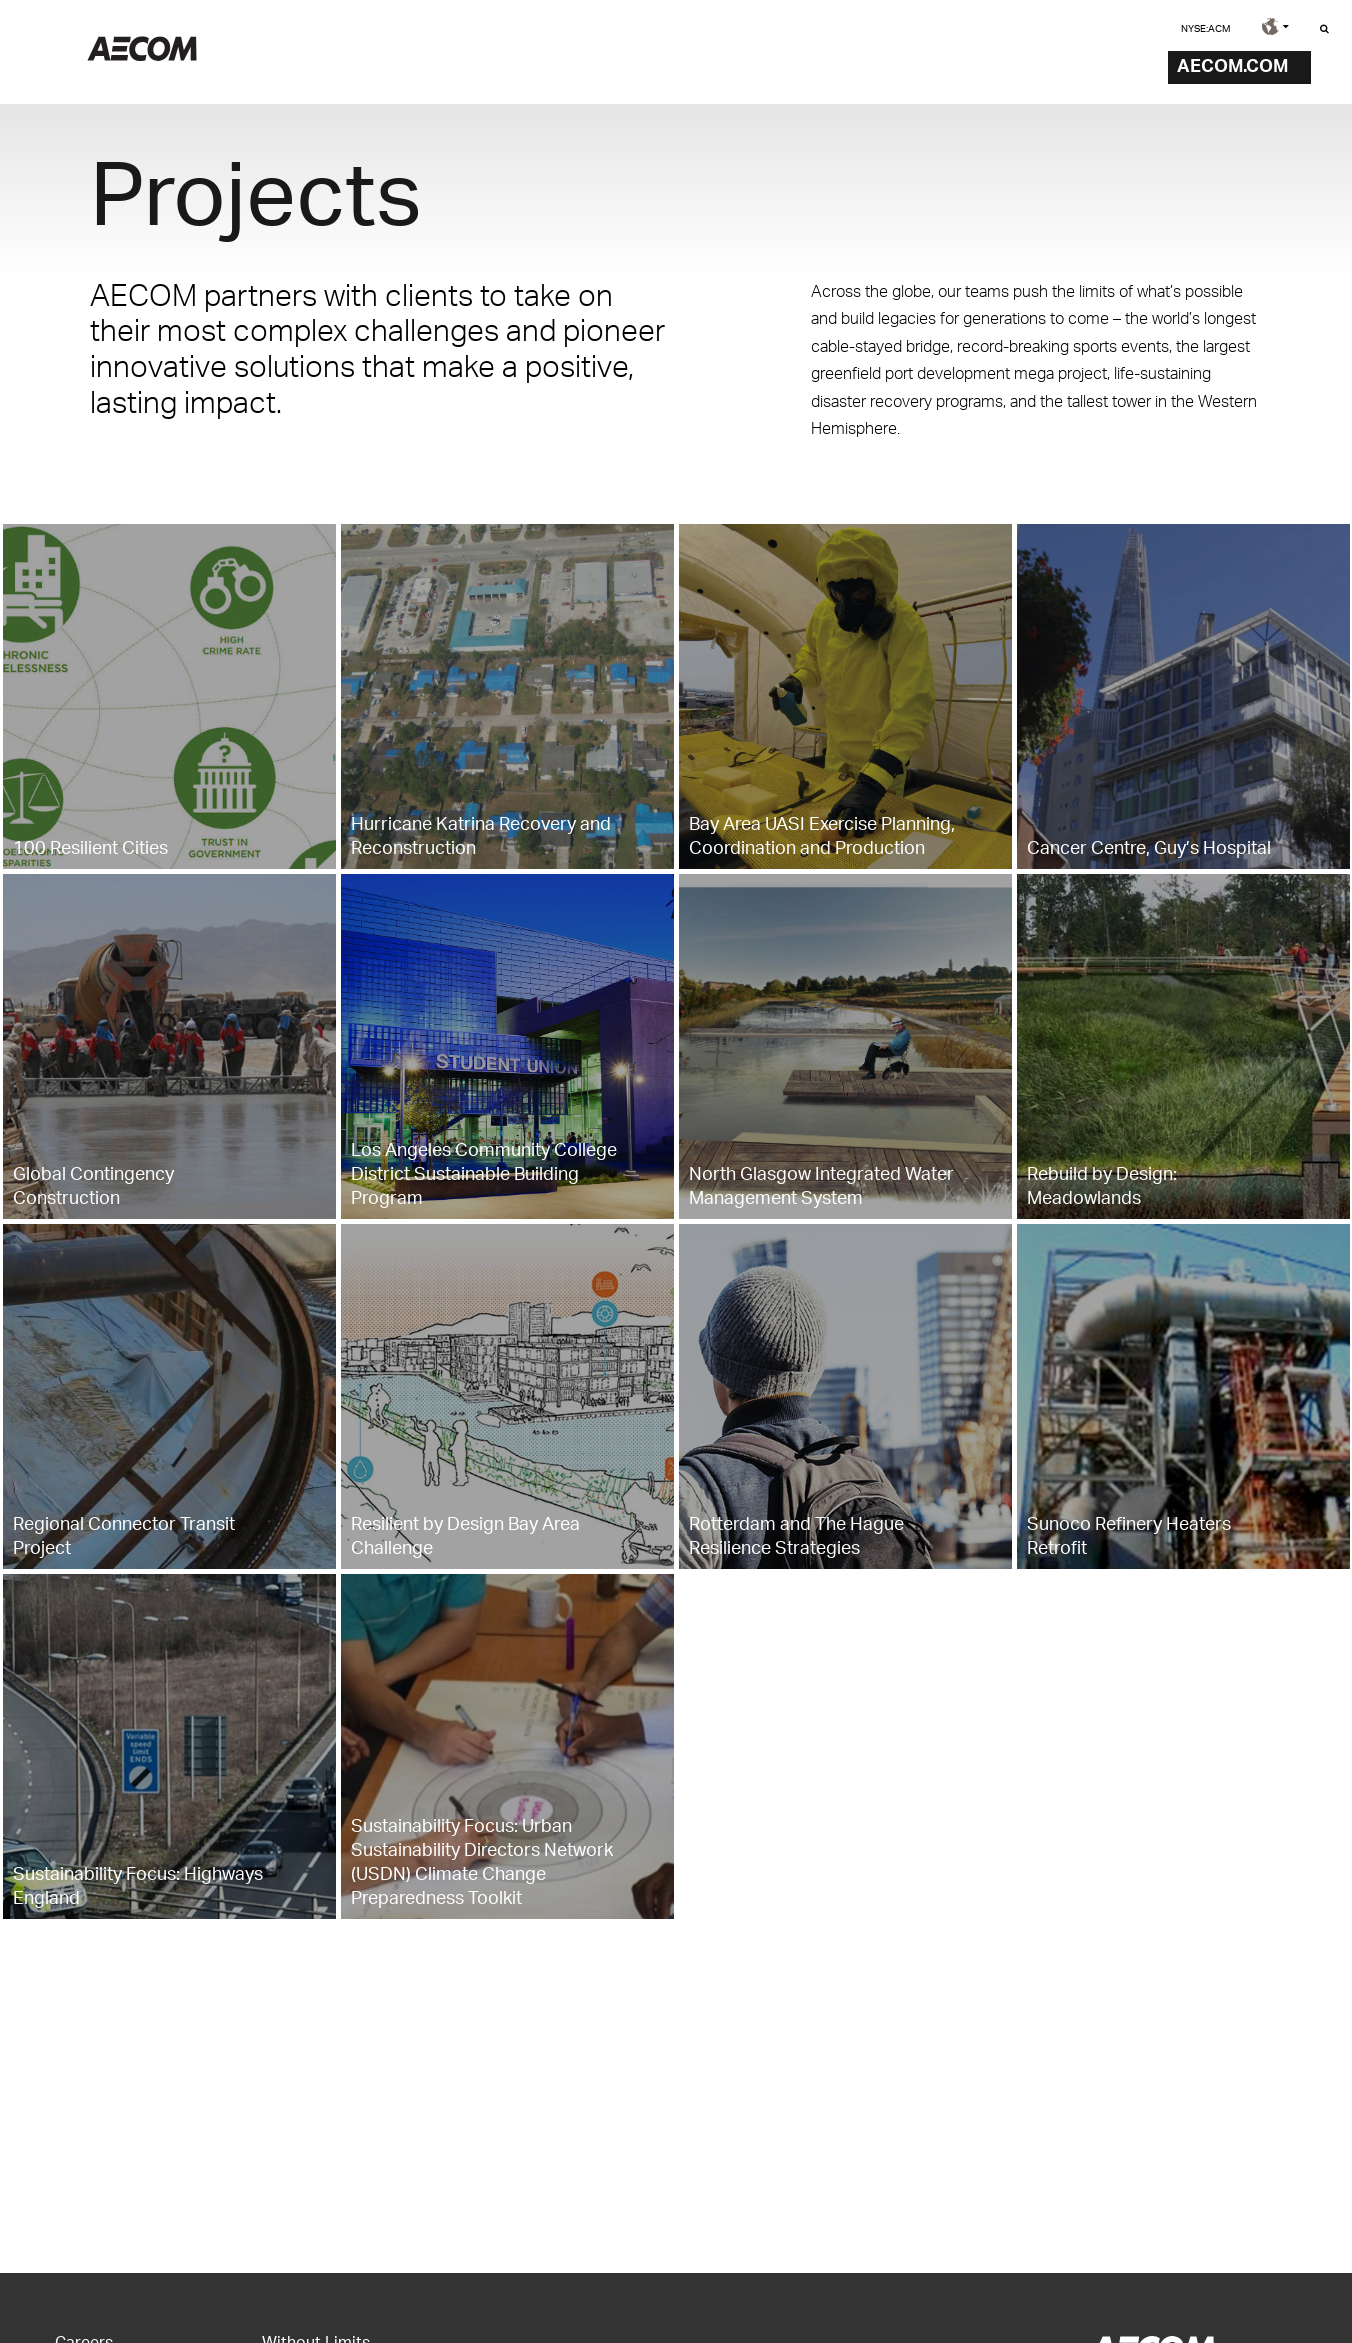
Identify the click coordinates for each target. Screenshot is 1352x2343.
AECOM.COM (1232, 64)
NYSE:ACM (1205, 28)
